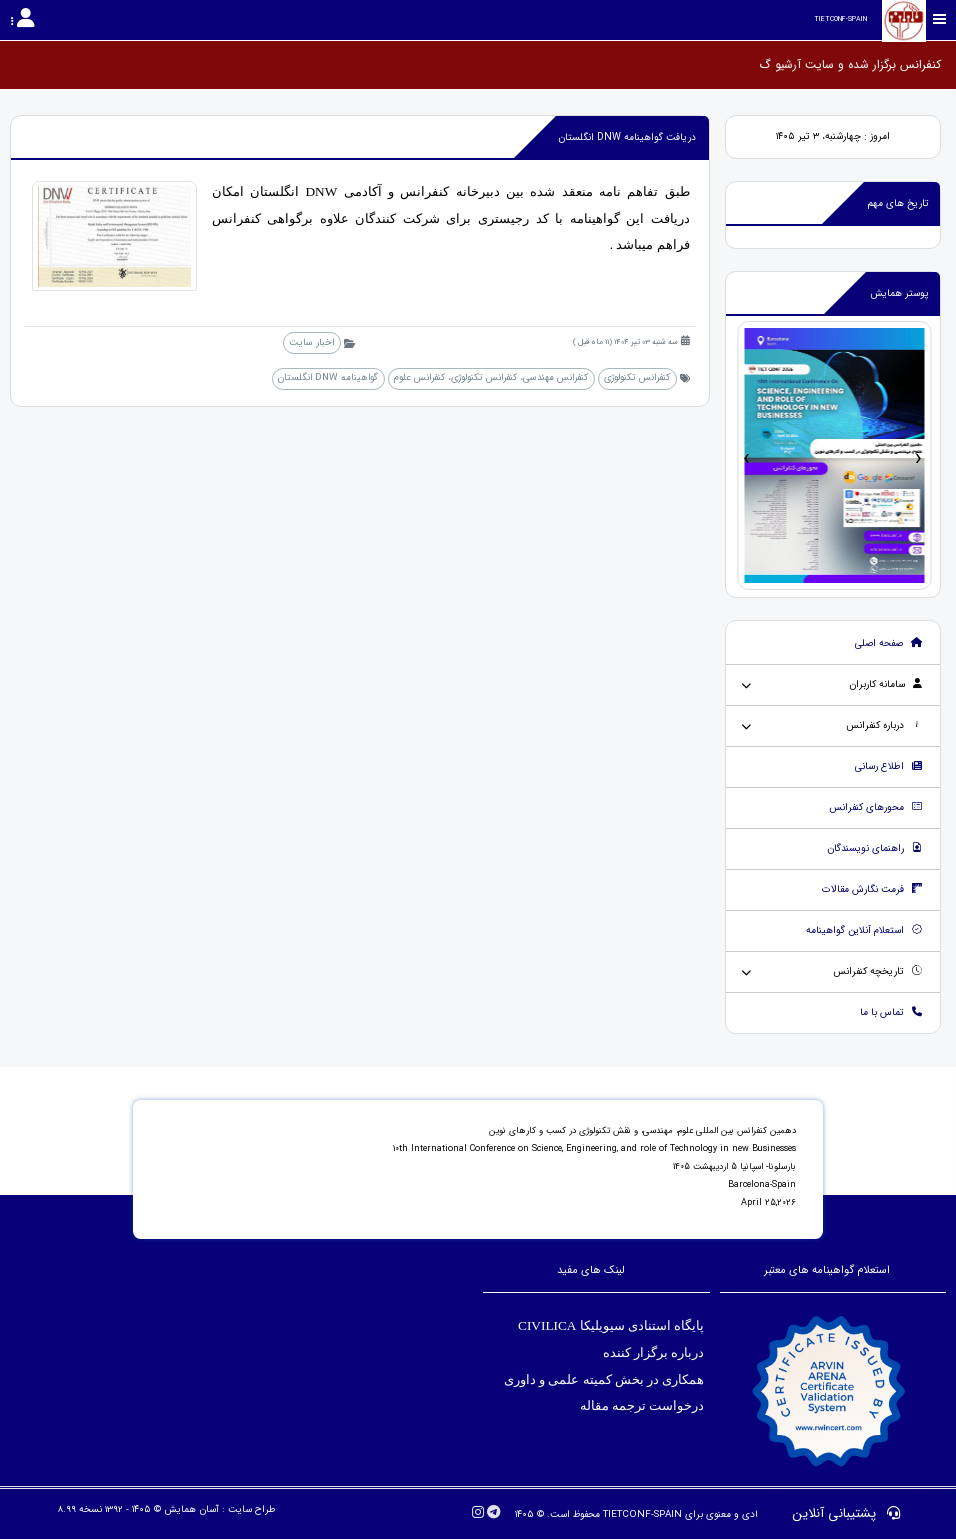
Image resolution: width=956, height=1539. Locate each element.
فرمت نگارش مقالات (872, 889)
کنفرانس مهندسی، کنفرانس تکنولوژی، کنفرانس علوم (491, 377)
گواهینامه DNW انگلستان (328, 377)
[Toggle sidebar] (940, 19)
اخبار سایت (311, 342)
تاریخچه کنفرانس (878, 971)
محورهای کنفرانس (876, 807)
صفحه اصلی (889, 643)
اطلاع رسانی (889, 766)
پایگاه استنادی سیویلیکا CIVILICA (611, 1325)
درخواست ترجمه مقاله (642, 1405)
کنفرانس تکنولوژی (637, 377)
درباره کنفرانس (884, 725)
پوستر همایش (899, 293)
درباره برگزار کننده (652, 1352)
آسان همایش (191, 1509)
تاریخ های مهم (898, 203)
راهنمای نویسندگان (875, 848)
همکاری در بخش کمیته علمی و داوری (602, 1379)
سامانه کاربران (886, 684)
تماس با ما (891, 1012)
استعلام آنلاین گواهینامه (864, 930)
